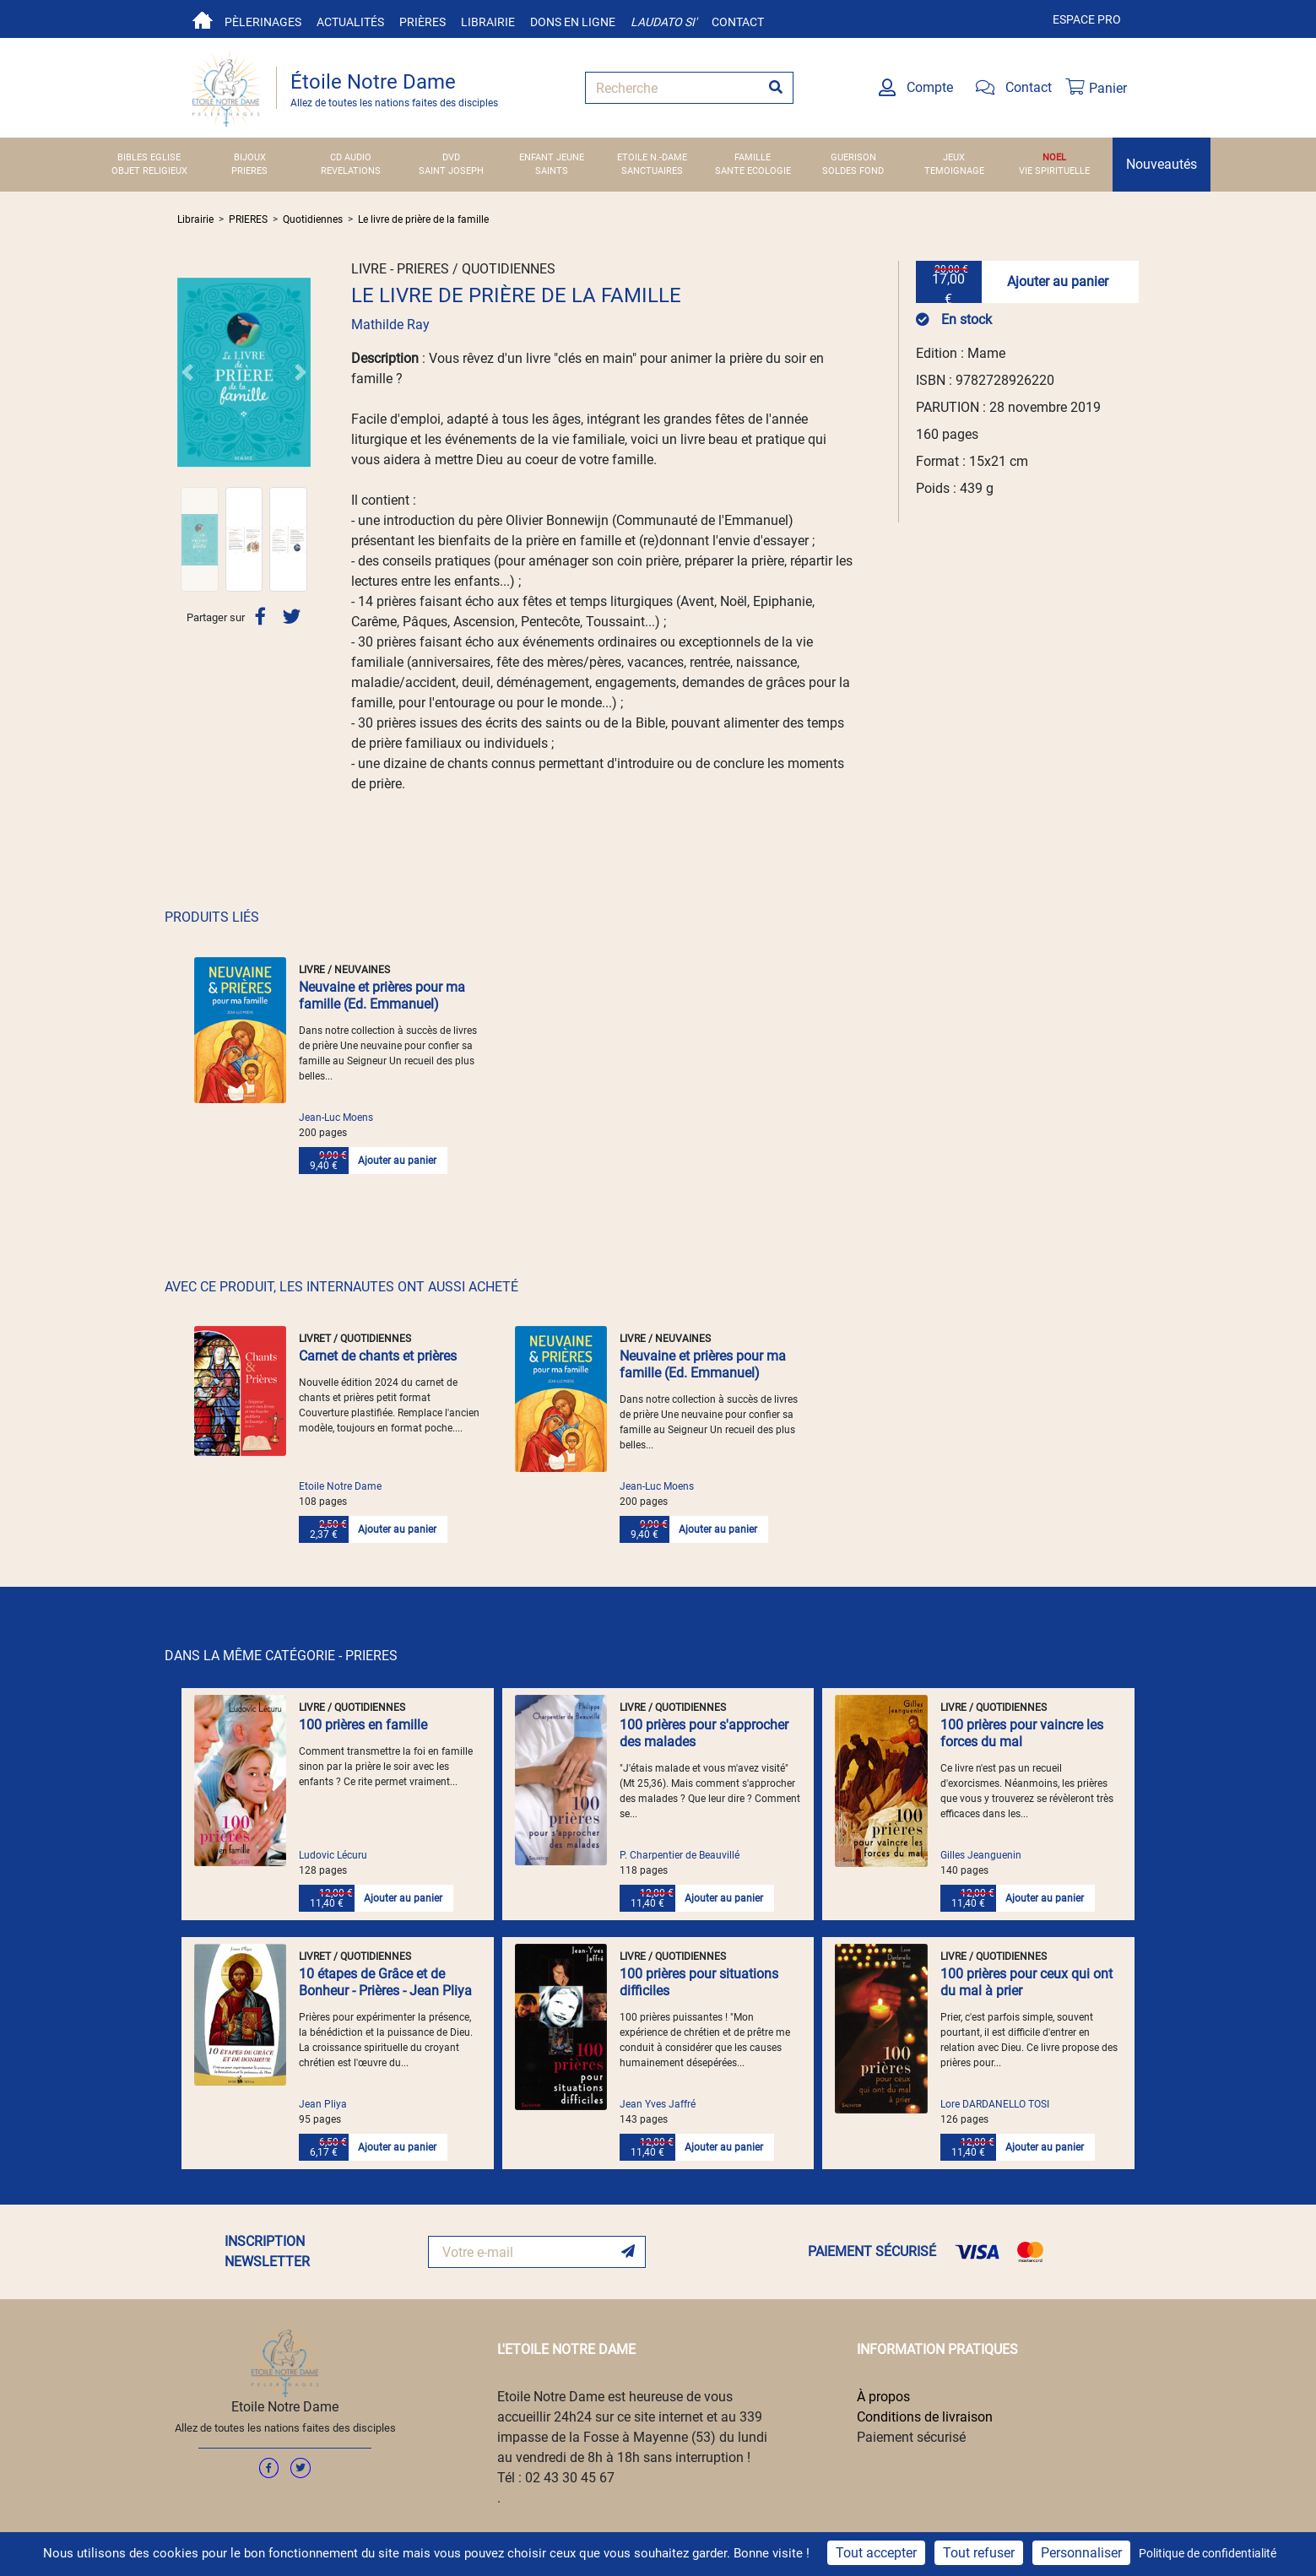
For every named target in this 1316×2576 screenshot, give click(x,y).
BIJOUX (250, 157)
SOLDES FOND (853, 170)
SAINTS (551, 170)
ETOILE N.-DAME (652, 157)
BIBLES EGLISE (149, 157)
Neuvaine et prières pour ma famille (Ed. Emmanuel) (382, 995)
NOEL (1054, 157)
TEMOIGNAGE (954, 170)
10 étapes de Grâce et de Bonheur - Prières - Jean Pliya (385, 1982)
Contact (738, 22)
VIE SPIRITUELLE (1054, 170)
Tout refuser (979, 2553)
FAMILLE (752, 157)
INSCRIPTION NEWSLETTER (267, 2251)
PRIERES (249, 170)
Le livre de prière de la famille (423, 219)
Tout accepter (876, 2553)
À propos (883, 2397)
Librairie (488, 22)
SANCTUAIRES (652, 170)
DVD (451, 157)
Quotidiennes (313, 219)
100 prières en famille (363, 1725)
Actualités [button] (350, 22)
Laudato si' (663, 22)
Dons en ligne (572, 22)
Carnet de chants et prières (378, 1356)
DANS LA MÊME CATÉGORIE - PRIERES (281, 1656)
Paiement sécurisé (911, 2437)
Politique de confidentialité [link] (1207, 2553)
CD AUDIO (350, 157)
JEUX (954, 157)
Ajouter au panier (1057, 281)
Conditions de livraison (925, 2417)
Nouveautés (1161, 164)
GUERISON (853, 157)
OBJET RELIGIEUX (149, 170)
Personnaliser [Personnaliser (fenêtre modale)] (1081, 2553)
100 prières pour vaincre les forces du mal (1021, 1733)
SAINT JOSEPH (451, 170)
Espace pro (1087, 19)
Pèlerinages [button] (263, 22)
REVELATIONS (351, 170)
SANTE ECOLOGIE (753, 170)
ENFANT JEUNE (551, 157)
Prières (422, 22)
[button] (187, 372)
